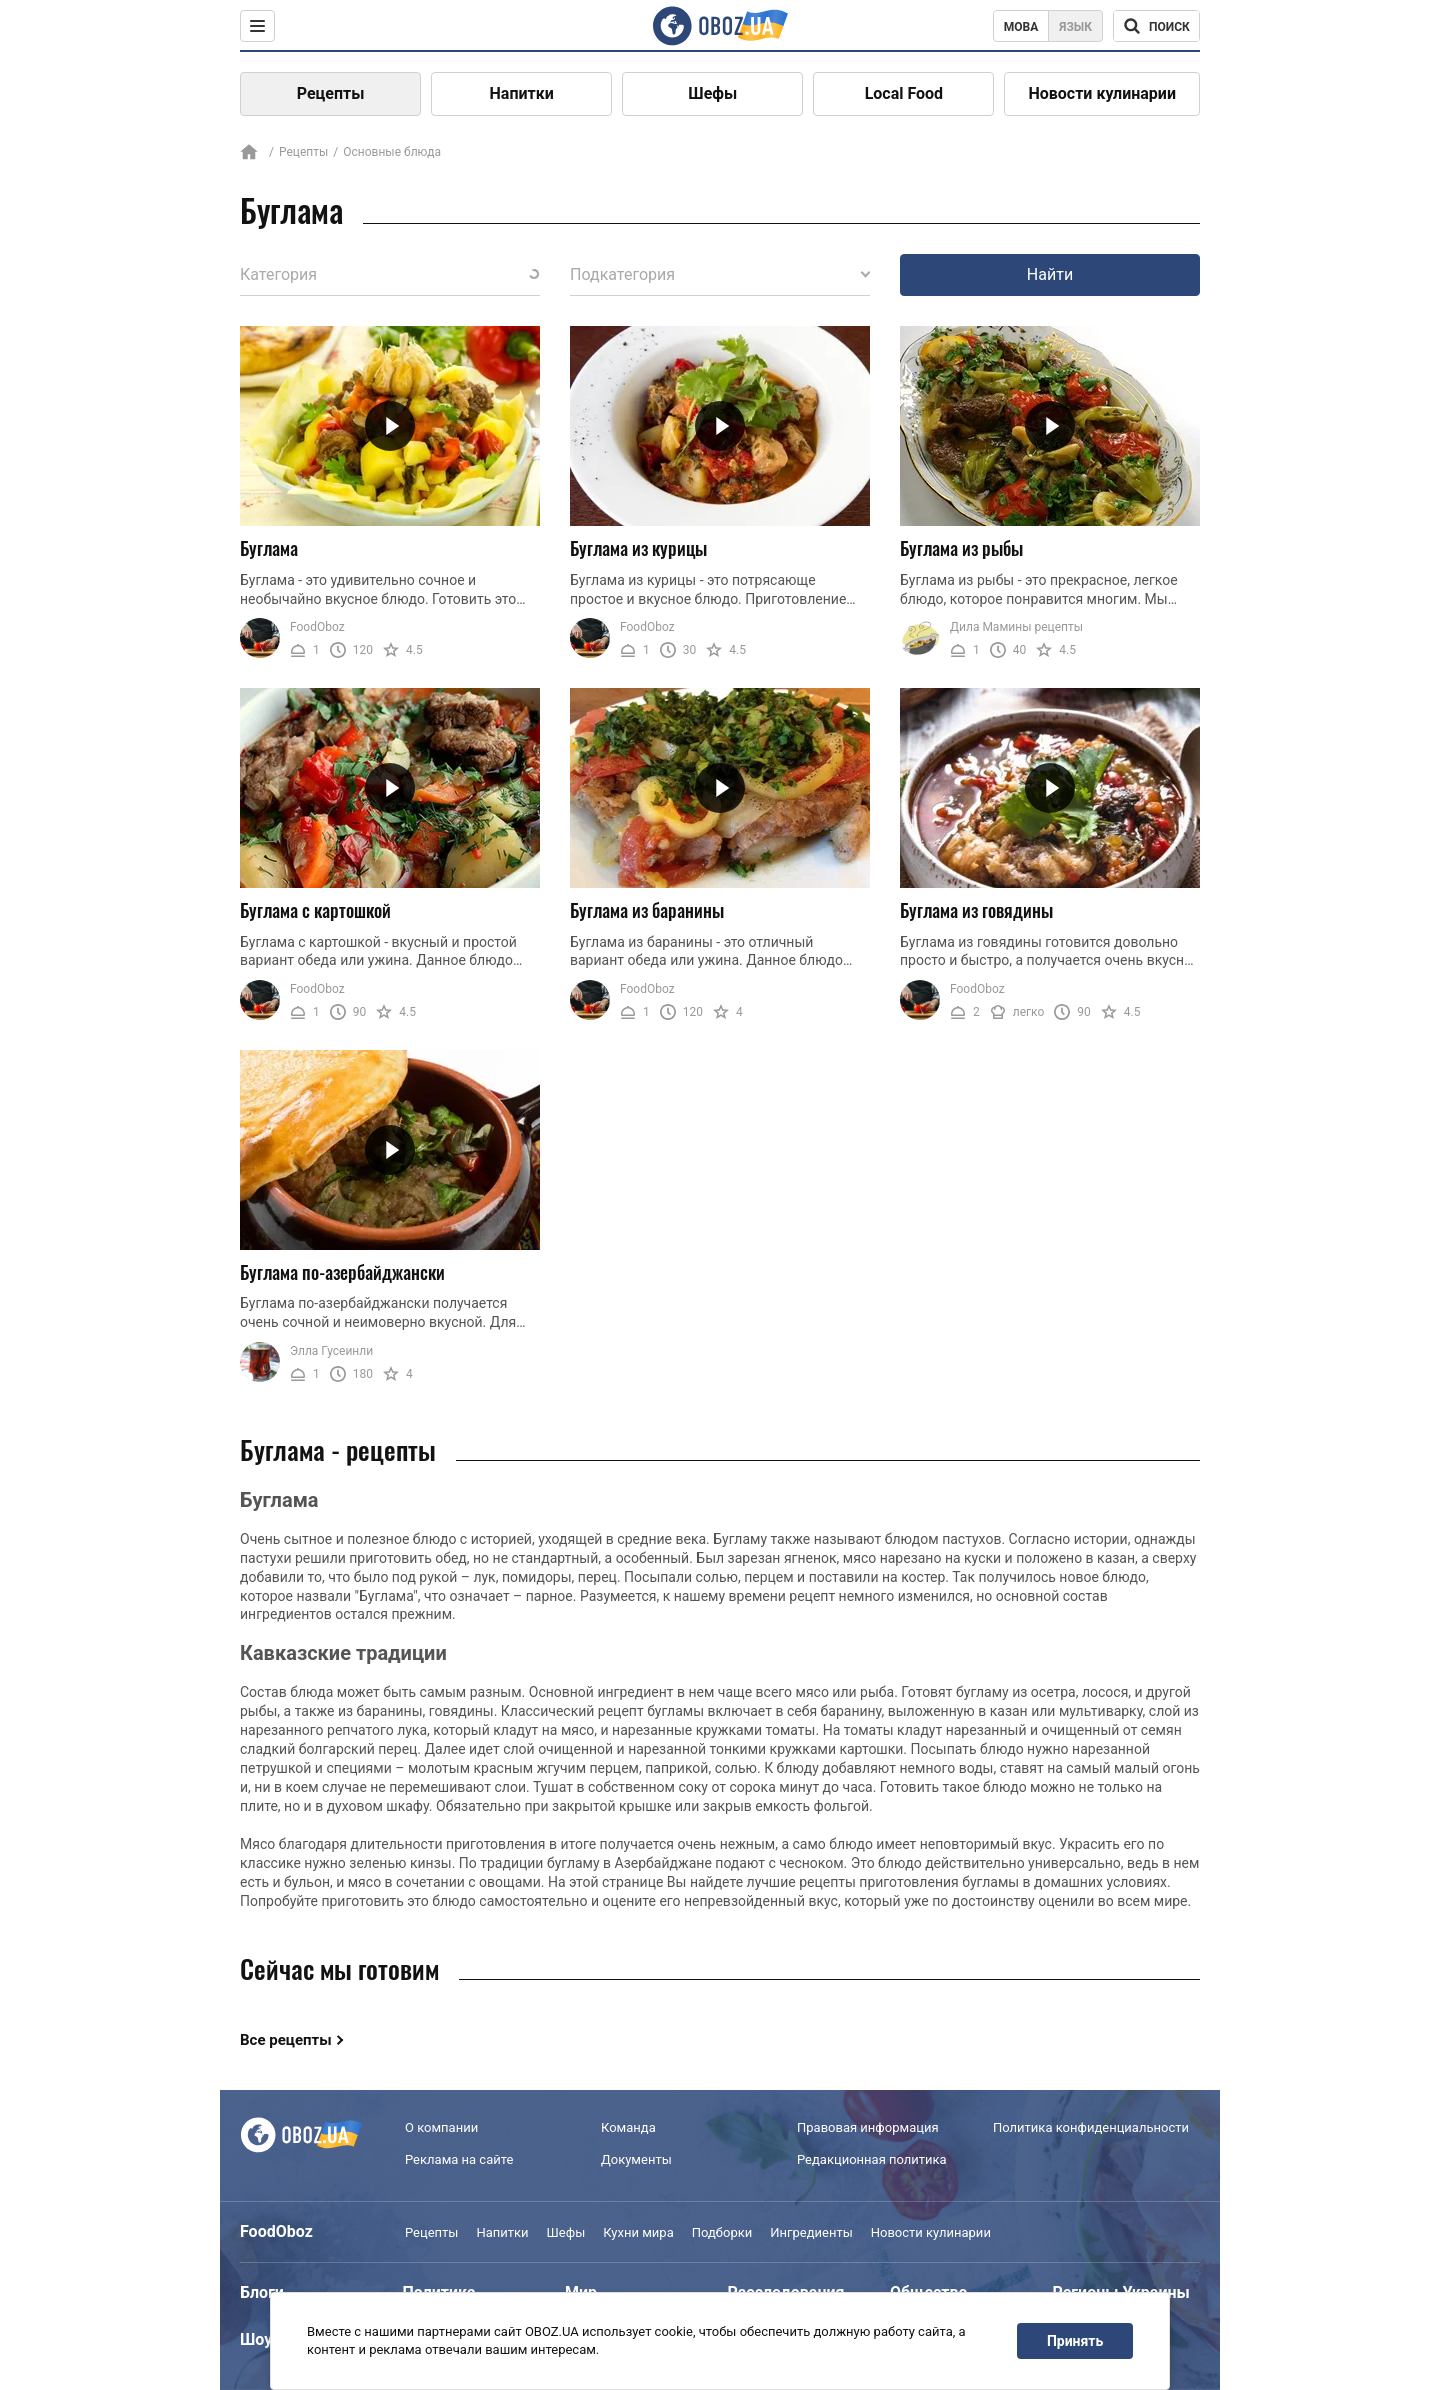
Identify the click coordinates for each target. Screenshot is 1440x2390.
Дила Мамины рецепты (1016, 627)
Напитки (522, 93)
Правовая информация (868, 2127)
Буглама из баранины (647, 910)
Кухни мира (638, 2232)
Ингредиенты (811, 2232)
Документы (636, 2159)
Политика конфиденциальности (1091, 2127)
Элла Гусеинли (331, 1351)
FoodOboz (317, 627)
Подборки (722, 2232)
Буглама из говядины (976, 910)
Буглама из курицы (638, 548)
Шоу (256, 2339)
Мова (1021, 27)
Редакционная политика (872, 2159)
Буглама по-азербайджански (342, 1272)
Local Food (904, 93)
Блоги (262, 2292)
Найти (1050, 274)
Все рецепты (286, 2040)
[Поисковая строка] (1156, 26)
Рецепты (331, 93)
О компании (441, 2127)
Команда (628, 2127)
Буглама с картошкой (315, 910)
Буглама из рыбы (961, 548)
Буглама (269, 548)
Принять (1075, 2341)
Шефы (712, 93)
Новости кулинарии (1102, 93)
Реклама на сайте (459, 2159)
